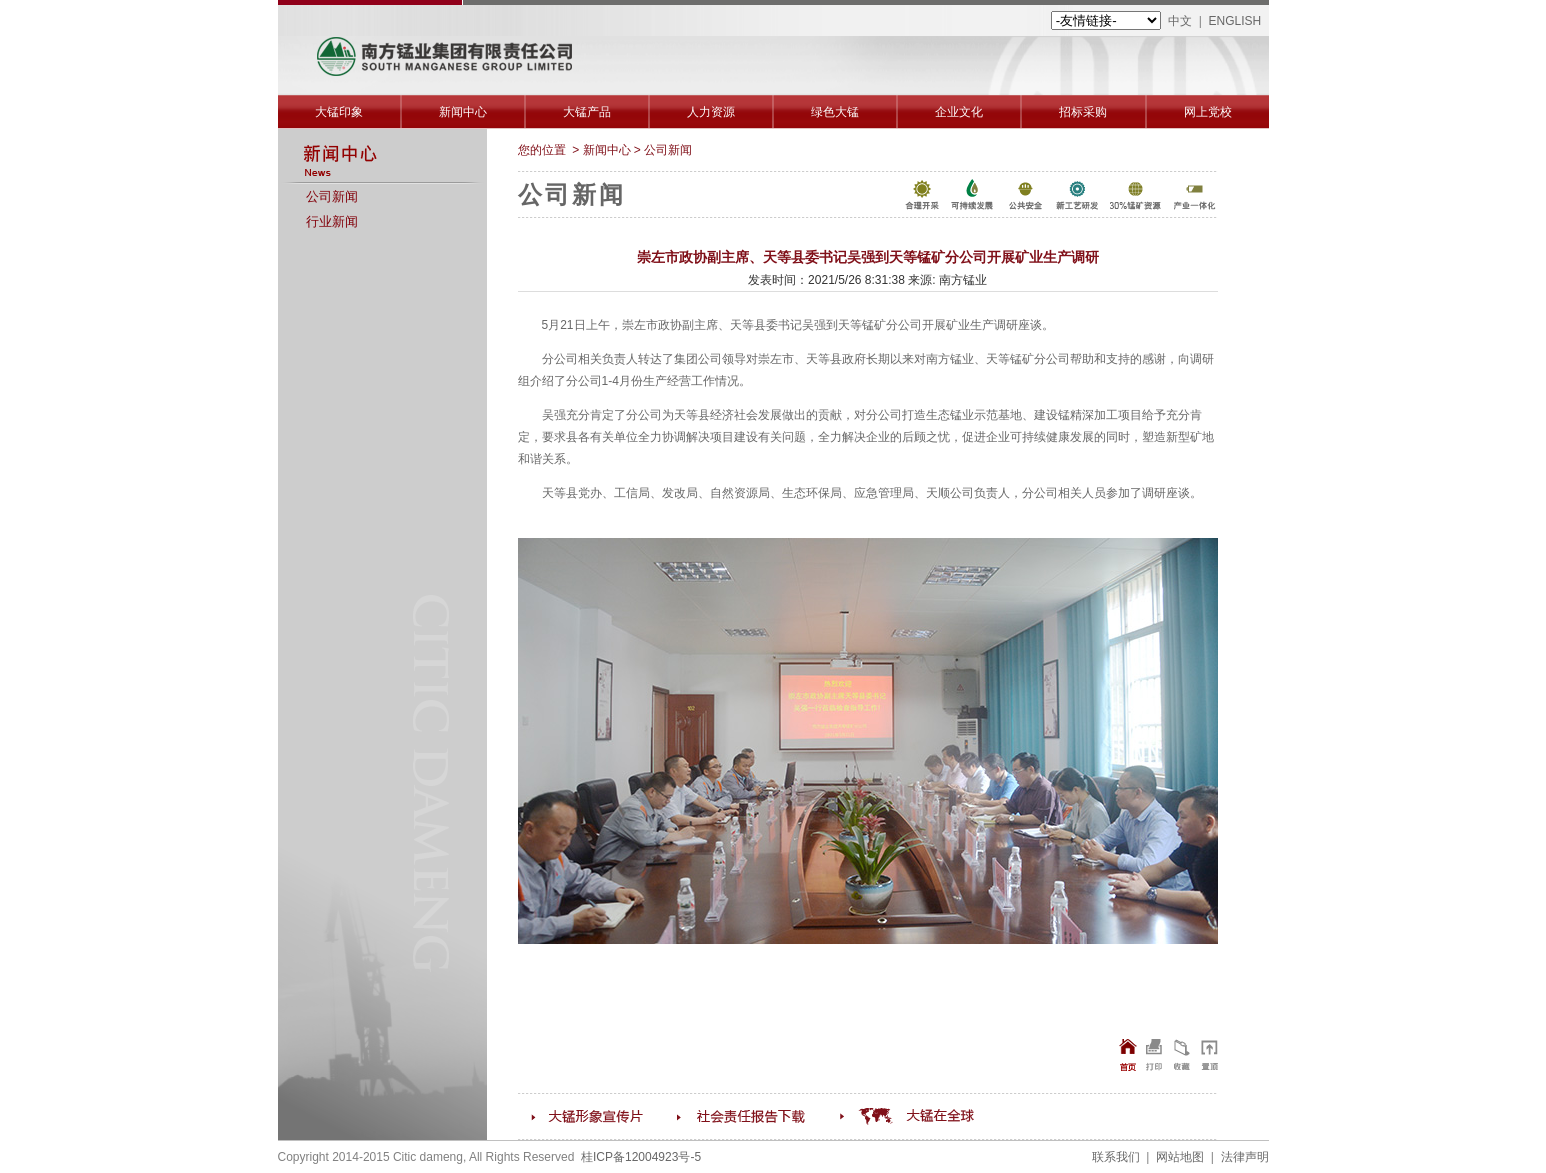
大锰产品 (587, 112)
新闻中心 (463, 112)
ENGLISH (1235, 21)
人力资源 (711, 112)
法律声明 (1245, 1157)
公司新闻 (332, 196)
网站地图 (1180, 1157)
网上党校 (1208, 112)
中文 (1180, 21)
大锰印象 (339, 112)
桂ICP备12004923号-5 (641, 1157)
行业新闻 (332, 221)
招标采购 (1083, 112)
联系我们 (1116, 1157)
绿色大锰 (835, 112)
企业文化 (959, 112)
